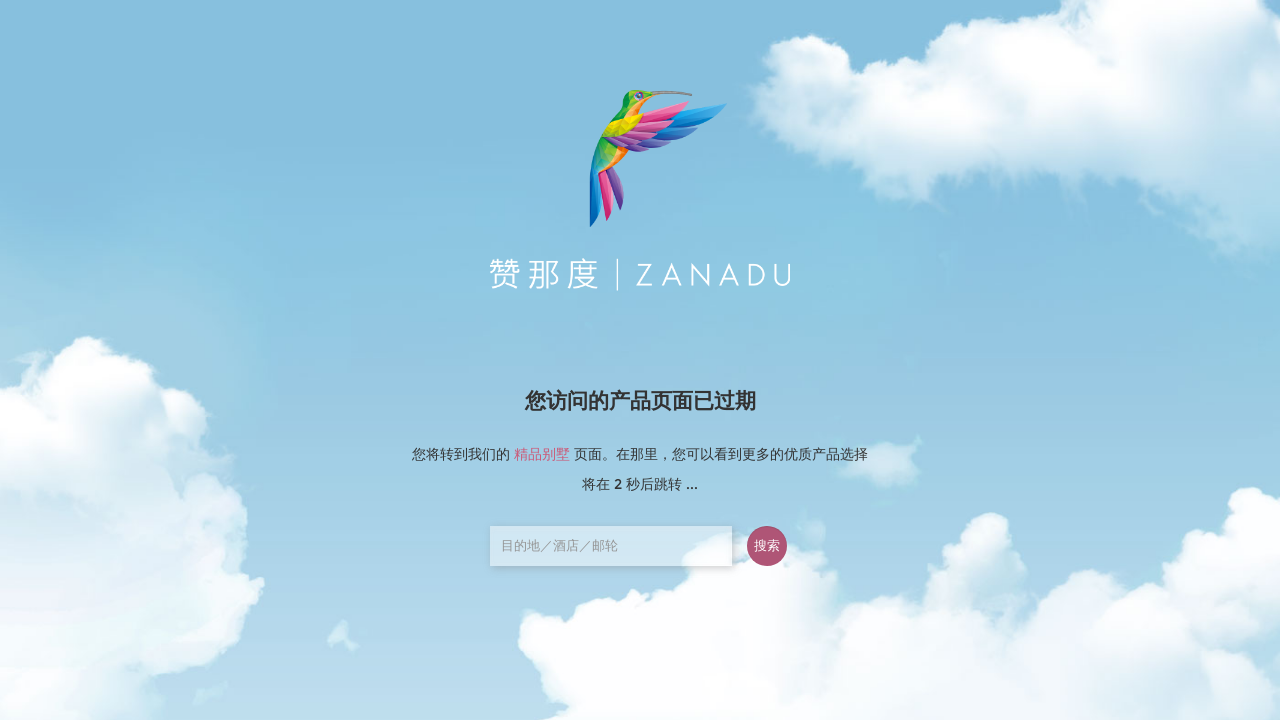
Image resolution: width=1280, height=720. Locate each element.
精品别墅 (542, 454)
